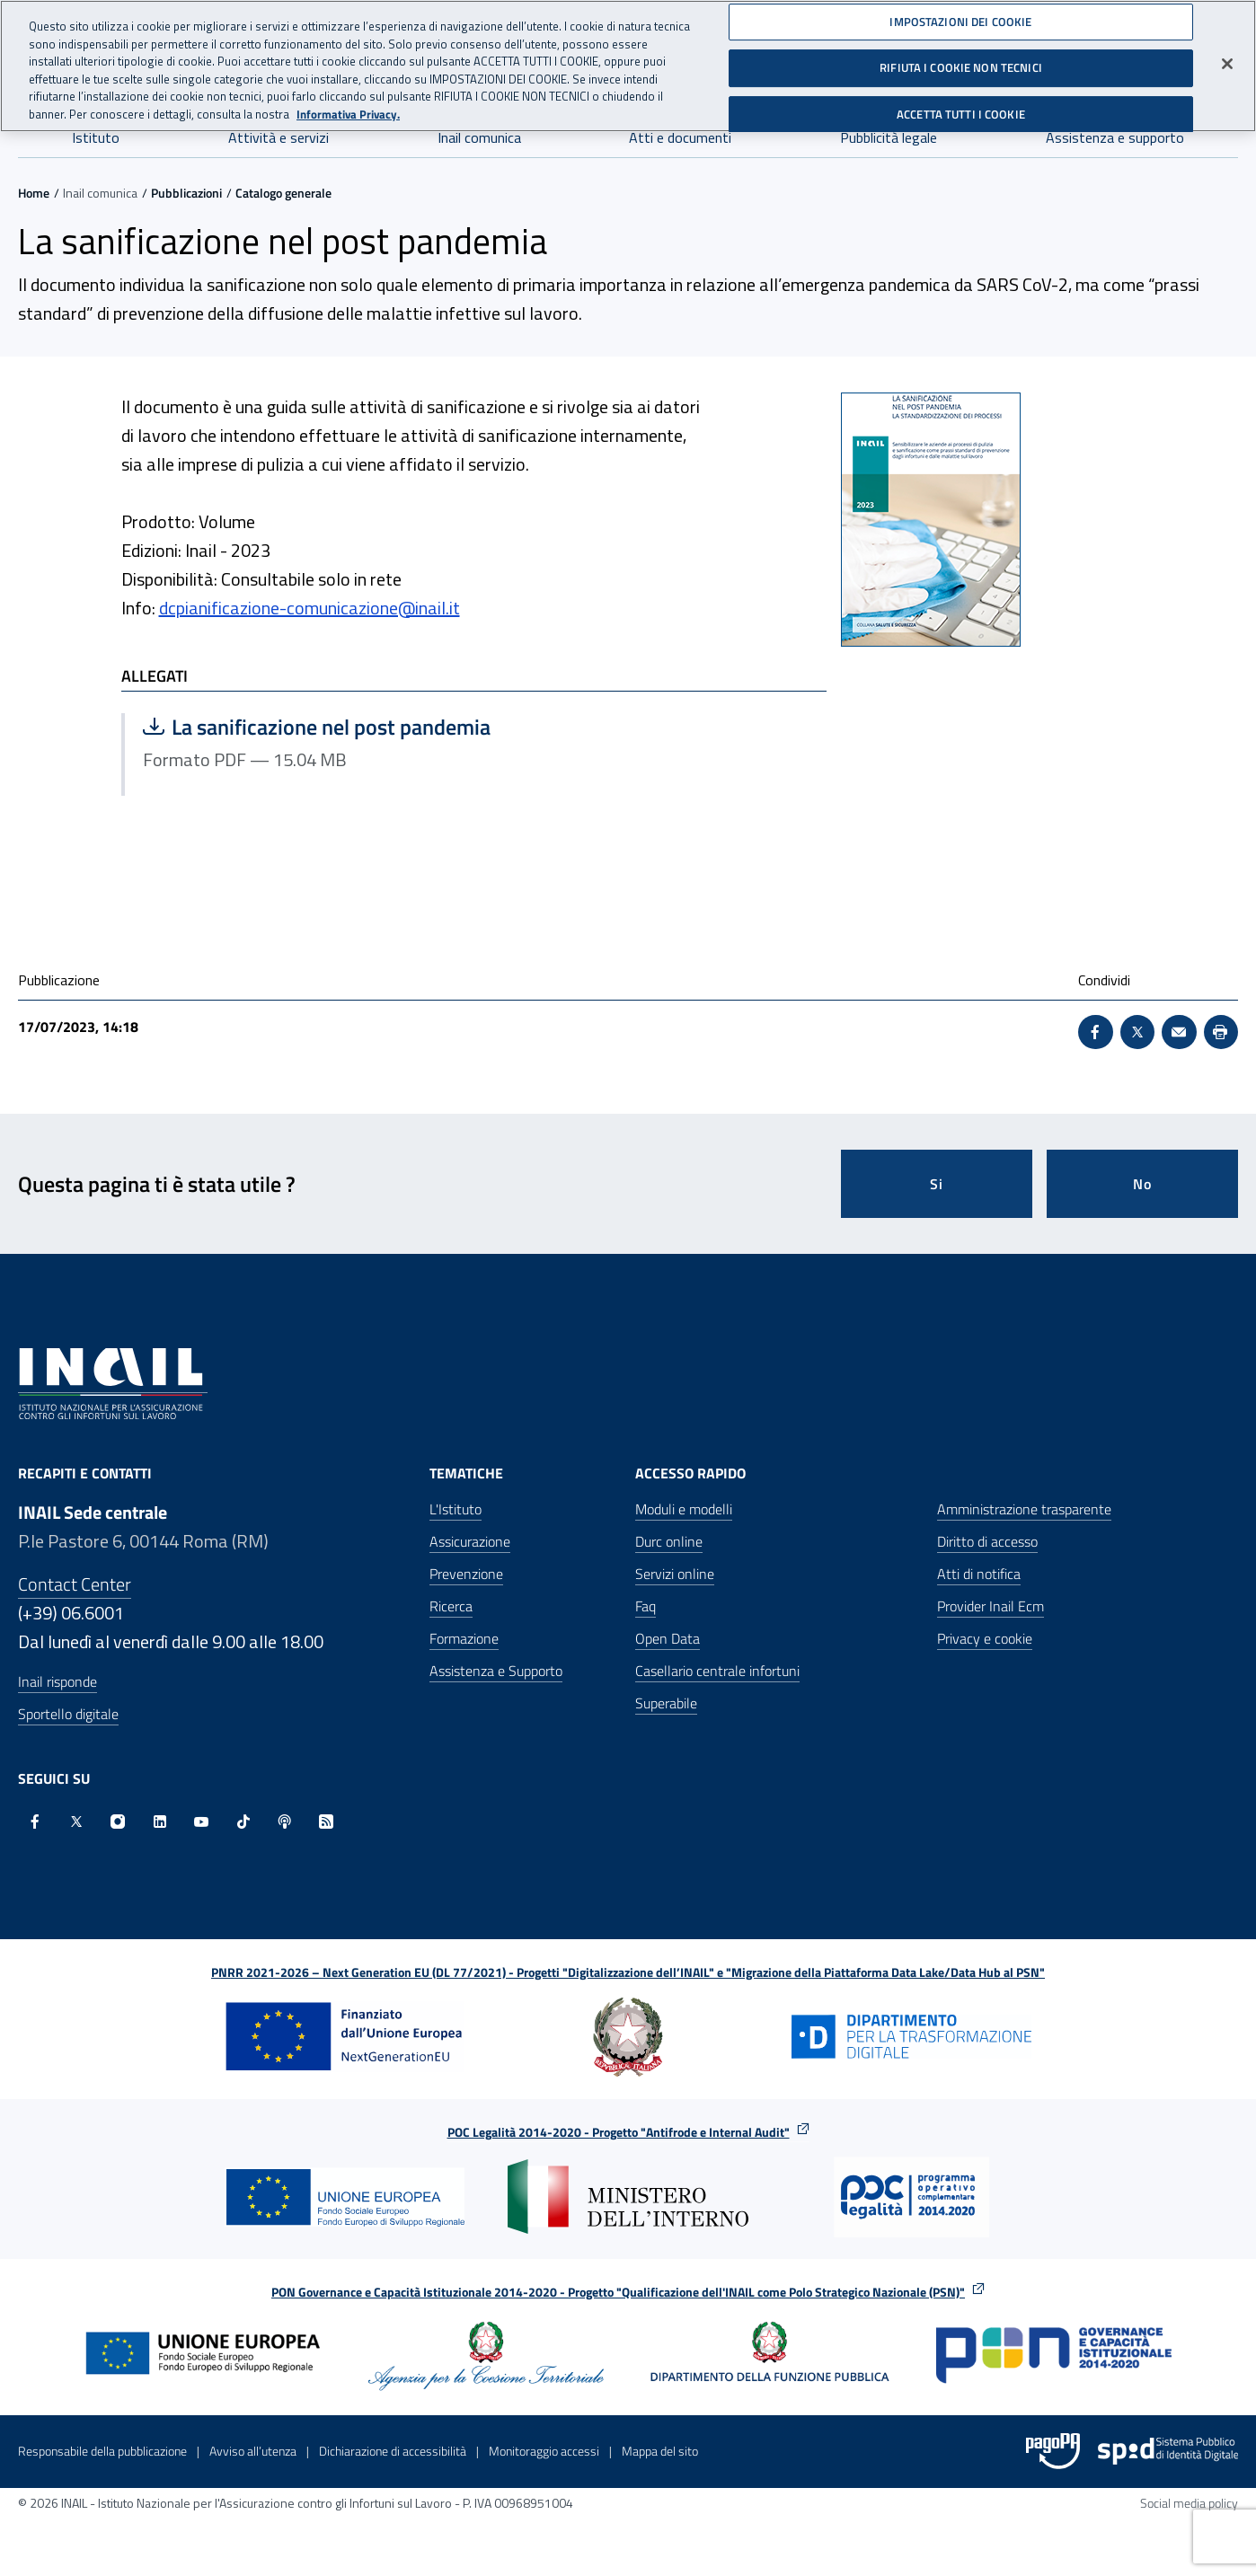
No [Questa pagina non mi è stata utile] (1142, 1184)
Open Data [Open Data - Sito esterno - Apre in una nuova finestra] (667, 1638)
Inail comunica (479, 137)
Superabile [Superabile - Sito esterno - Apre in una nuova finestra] (666, 1703)
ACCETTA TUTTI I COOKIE (961, 112)
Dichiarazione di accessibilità (392, 2450)
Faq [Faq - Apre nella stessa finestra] (645, 1606)
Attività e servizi (278, 137)
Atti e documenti (680, 137)
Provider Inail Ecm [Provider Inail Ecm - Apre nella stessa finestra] (990, 1606)
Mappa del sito (660, 2450)
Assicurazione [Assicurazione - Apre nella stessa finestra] (469, 1541)
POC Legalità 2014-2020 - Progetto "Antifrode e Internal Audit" (618, 2131)
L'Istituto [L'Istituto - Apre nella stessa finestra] (455, 1509)
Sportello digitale (68, 1714)
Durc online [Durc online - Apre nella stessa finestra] (669, 1541)
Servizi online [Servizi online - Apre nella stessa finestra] (674, 1573)
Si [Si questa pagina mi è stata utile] (936, 1184)
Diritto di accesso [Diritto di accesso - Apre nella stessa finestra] (987, 1541)
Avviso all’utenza (252, 2450)
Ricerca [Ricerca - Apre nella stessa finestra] (451, 1606)
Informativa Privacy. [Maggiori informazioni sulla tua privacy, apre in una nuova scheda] (348, 111)
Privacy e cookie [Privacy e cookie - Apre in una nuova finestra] (984, 1638)
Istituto (95, 137)
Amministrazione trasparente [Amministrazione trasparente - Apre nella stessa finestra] (1024, 1509)
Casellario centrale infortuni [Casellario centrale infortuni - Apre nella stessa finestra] (717, 1670)
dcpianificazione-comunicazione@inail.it (309, 608)
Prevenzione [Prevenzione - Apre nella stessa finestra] (466, 1573)
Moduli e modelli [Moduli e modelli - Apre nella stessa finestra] (683, 1509)
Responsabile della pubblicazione (102, 2450)
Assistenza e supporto (1115, 137)
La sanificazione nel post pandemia (321, 726)
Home (33, 192)
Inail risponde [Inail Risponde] (57, 1681)
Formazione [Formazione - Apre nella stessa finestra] (464, 1638)
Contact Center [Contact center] (74, 1584)
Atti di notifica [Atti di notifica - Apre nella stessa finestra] (979, 1573)
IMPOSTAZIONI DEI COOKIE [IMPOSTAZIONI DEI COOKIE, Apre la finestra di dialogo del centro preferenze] (960, 19)
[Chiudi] (1227, 61)
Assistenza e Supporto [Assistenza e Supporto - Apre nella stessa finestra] (495, 1670)
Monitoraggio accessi (544, 2450)
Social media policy (1189, 2502)
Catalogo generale (283, 192)
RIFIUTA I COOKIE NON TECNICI (961, 66)
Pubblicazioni (186, 192)
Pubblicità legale (888, 137)
